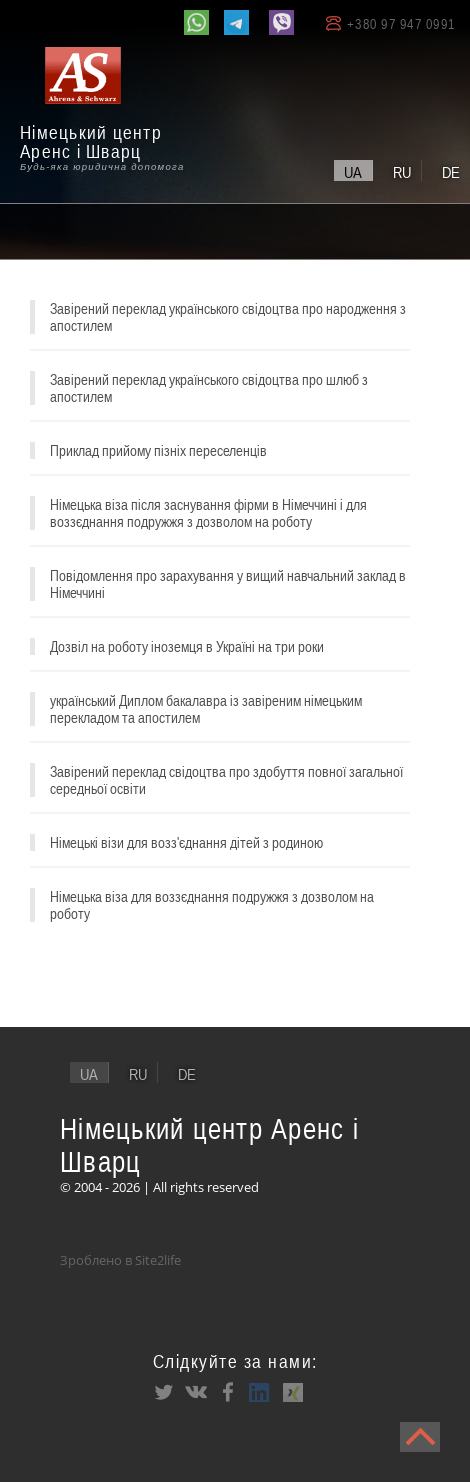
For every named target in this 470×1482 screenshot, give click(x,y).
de (451, 172)
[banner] (110, 111)
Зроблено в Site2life (120, 1260)
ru (402, 172)
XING (292, 1392)
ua (353, 172)
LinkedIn (260, 1392)
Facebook (228, 1392)
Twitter (164, 1392)
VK (196, 1392)
